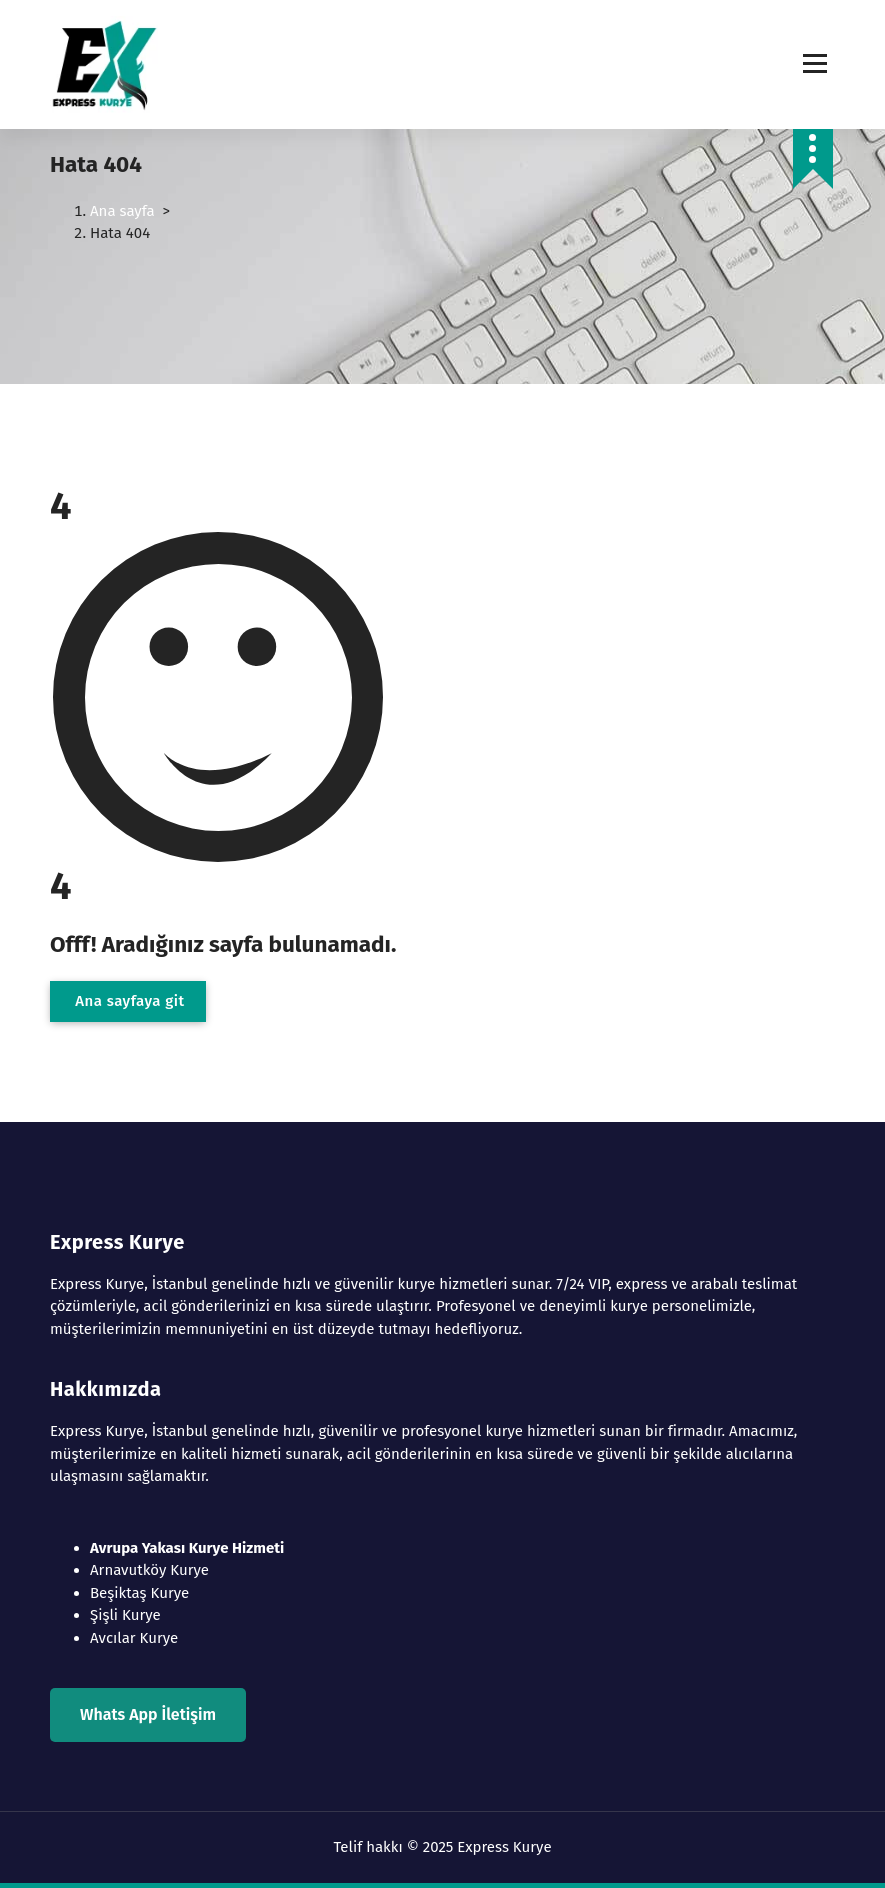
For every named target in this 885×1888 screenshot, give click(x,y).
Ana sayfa (122, 211)
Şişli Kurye (125, 1615)
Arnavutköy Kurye (149, 1570)
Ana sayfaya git (128, 1001)
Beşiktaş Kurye (139, 1593)
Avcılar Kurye (134, 1638)
